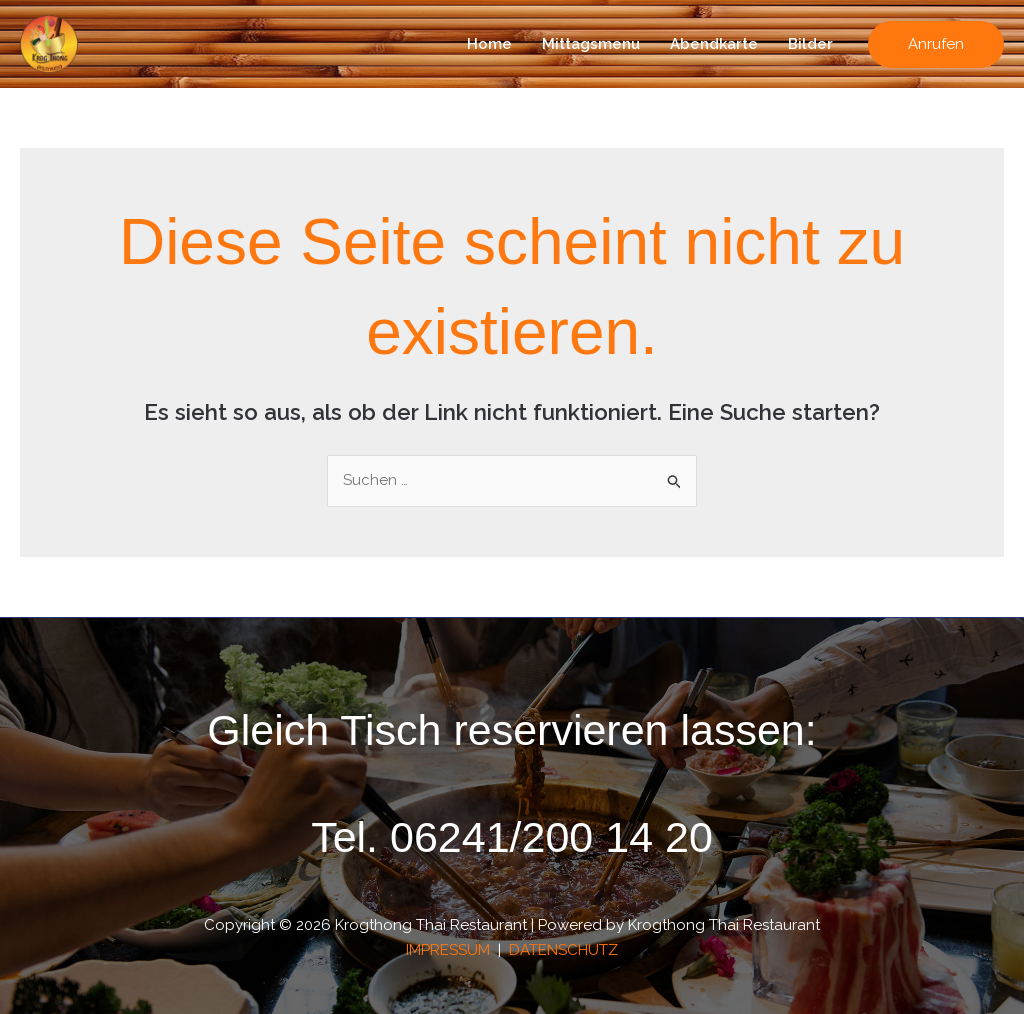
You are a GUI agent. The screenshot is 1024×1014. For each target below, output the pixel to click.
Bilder (810, 44)
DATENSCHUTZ (563, 950)
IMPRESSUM (450, 950)
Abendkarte (714, 44)
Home (489, 44)
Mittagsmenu (591, 44)
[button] (936, 44)
